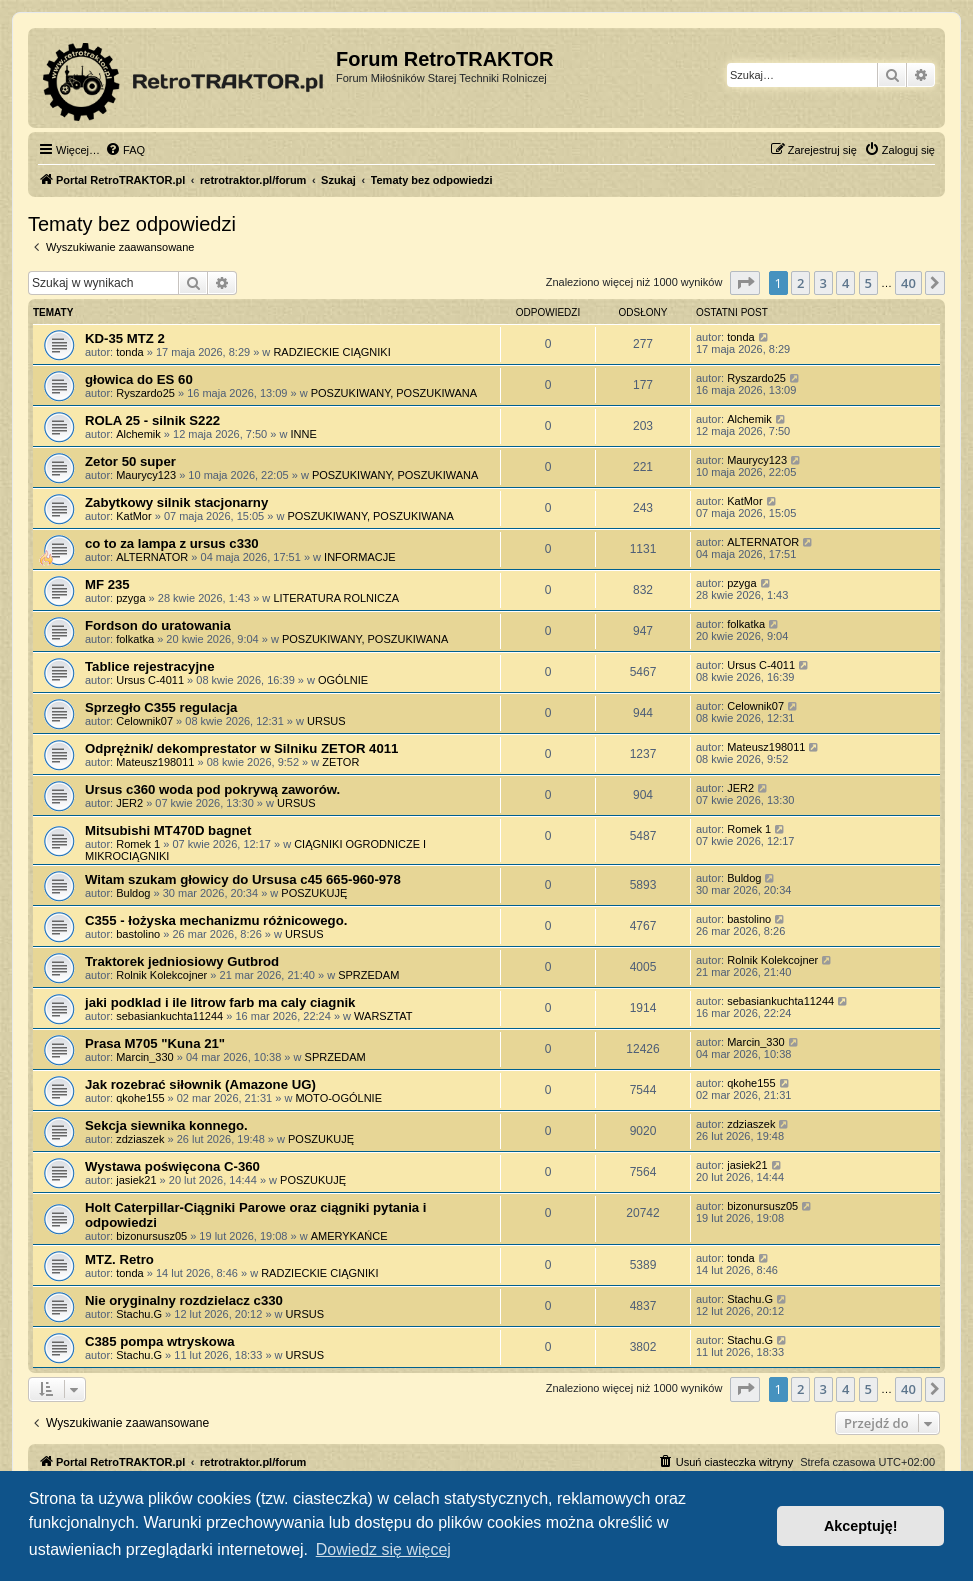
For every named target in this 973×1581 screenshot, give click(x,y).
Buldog (133, 893)
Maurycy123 (146, 475)
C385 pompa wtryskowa (160, 1341)
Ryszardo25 (145, 393)
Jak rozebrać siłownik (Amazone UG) (200, 1084)
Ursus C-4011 (150, 680)
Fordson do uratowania (158, 625)
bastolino (138, 934)
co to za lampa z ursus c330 (172, 543)
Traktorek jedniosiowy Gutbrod (182, 961)
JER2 (129, 803)
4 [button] (845, 283)
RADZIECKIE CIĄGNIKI (331, 352)
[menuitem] (125, 150)
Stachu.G (139, 1314)
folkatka (135, 639)
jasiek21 (136, 1180)
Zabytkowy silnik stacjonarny (176, 502)
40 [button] (908, 283)
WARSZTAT (383, 1016)
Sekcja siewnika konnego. (166, 1125)
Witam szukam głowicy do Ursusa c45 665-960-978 (243, 879)
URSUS (326, 721)
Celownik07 (144, 721)
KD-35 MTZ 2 (125, 338)
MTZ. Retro (119, 1259)
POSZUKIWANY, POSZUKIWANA (394, 393)
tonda (130, 352)
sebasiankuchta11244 (169, 1016)
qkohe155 (140, 1098)
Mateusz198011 (155, 762)
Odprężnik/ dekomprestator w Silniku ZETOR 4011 (241, 748)
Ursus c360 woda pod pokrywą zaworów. (212, 789)
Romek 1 (138, 844)
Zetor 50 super (130, 461)
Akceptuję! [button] (861, 1526)
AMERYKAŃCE (349, 1236)
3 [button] (823, 283)
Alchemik (138, 434)
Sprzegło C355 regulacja (161, 707)
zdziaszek (140, 1139)
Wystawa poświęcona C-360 (172, 1166)
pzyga (130, 598)
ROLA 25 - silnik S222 (152, 420)
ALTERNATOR (152, 557)
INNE (303, 434)
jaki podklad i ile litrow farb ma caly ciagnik (220, 1002)
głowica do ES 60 (139, 379)
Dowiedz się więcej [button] (383, 1549)
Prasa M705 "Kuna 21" (155, 1043)
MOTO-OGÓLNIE (338, 1098)
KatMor (133, 516)
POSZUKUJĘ (314, 893)
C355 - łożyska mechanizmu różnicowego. (216, 920)
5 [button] (868, 283)
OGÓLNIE (343, 680)
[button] (745, 283)
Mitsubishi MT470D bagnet (168, 830)
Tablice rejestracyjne (150, 666)
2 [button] (800, 283)
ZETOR (340, 762)
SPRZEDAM (368, 975)
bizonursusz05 (151, 1236)
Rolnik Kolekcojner (161, 975)
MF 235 (107, 584)
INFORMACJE (360, 557)
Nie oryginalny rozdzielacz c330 (184, 1300)
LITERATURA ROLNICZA (336, 598)
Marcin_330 (144, 1057)
